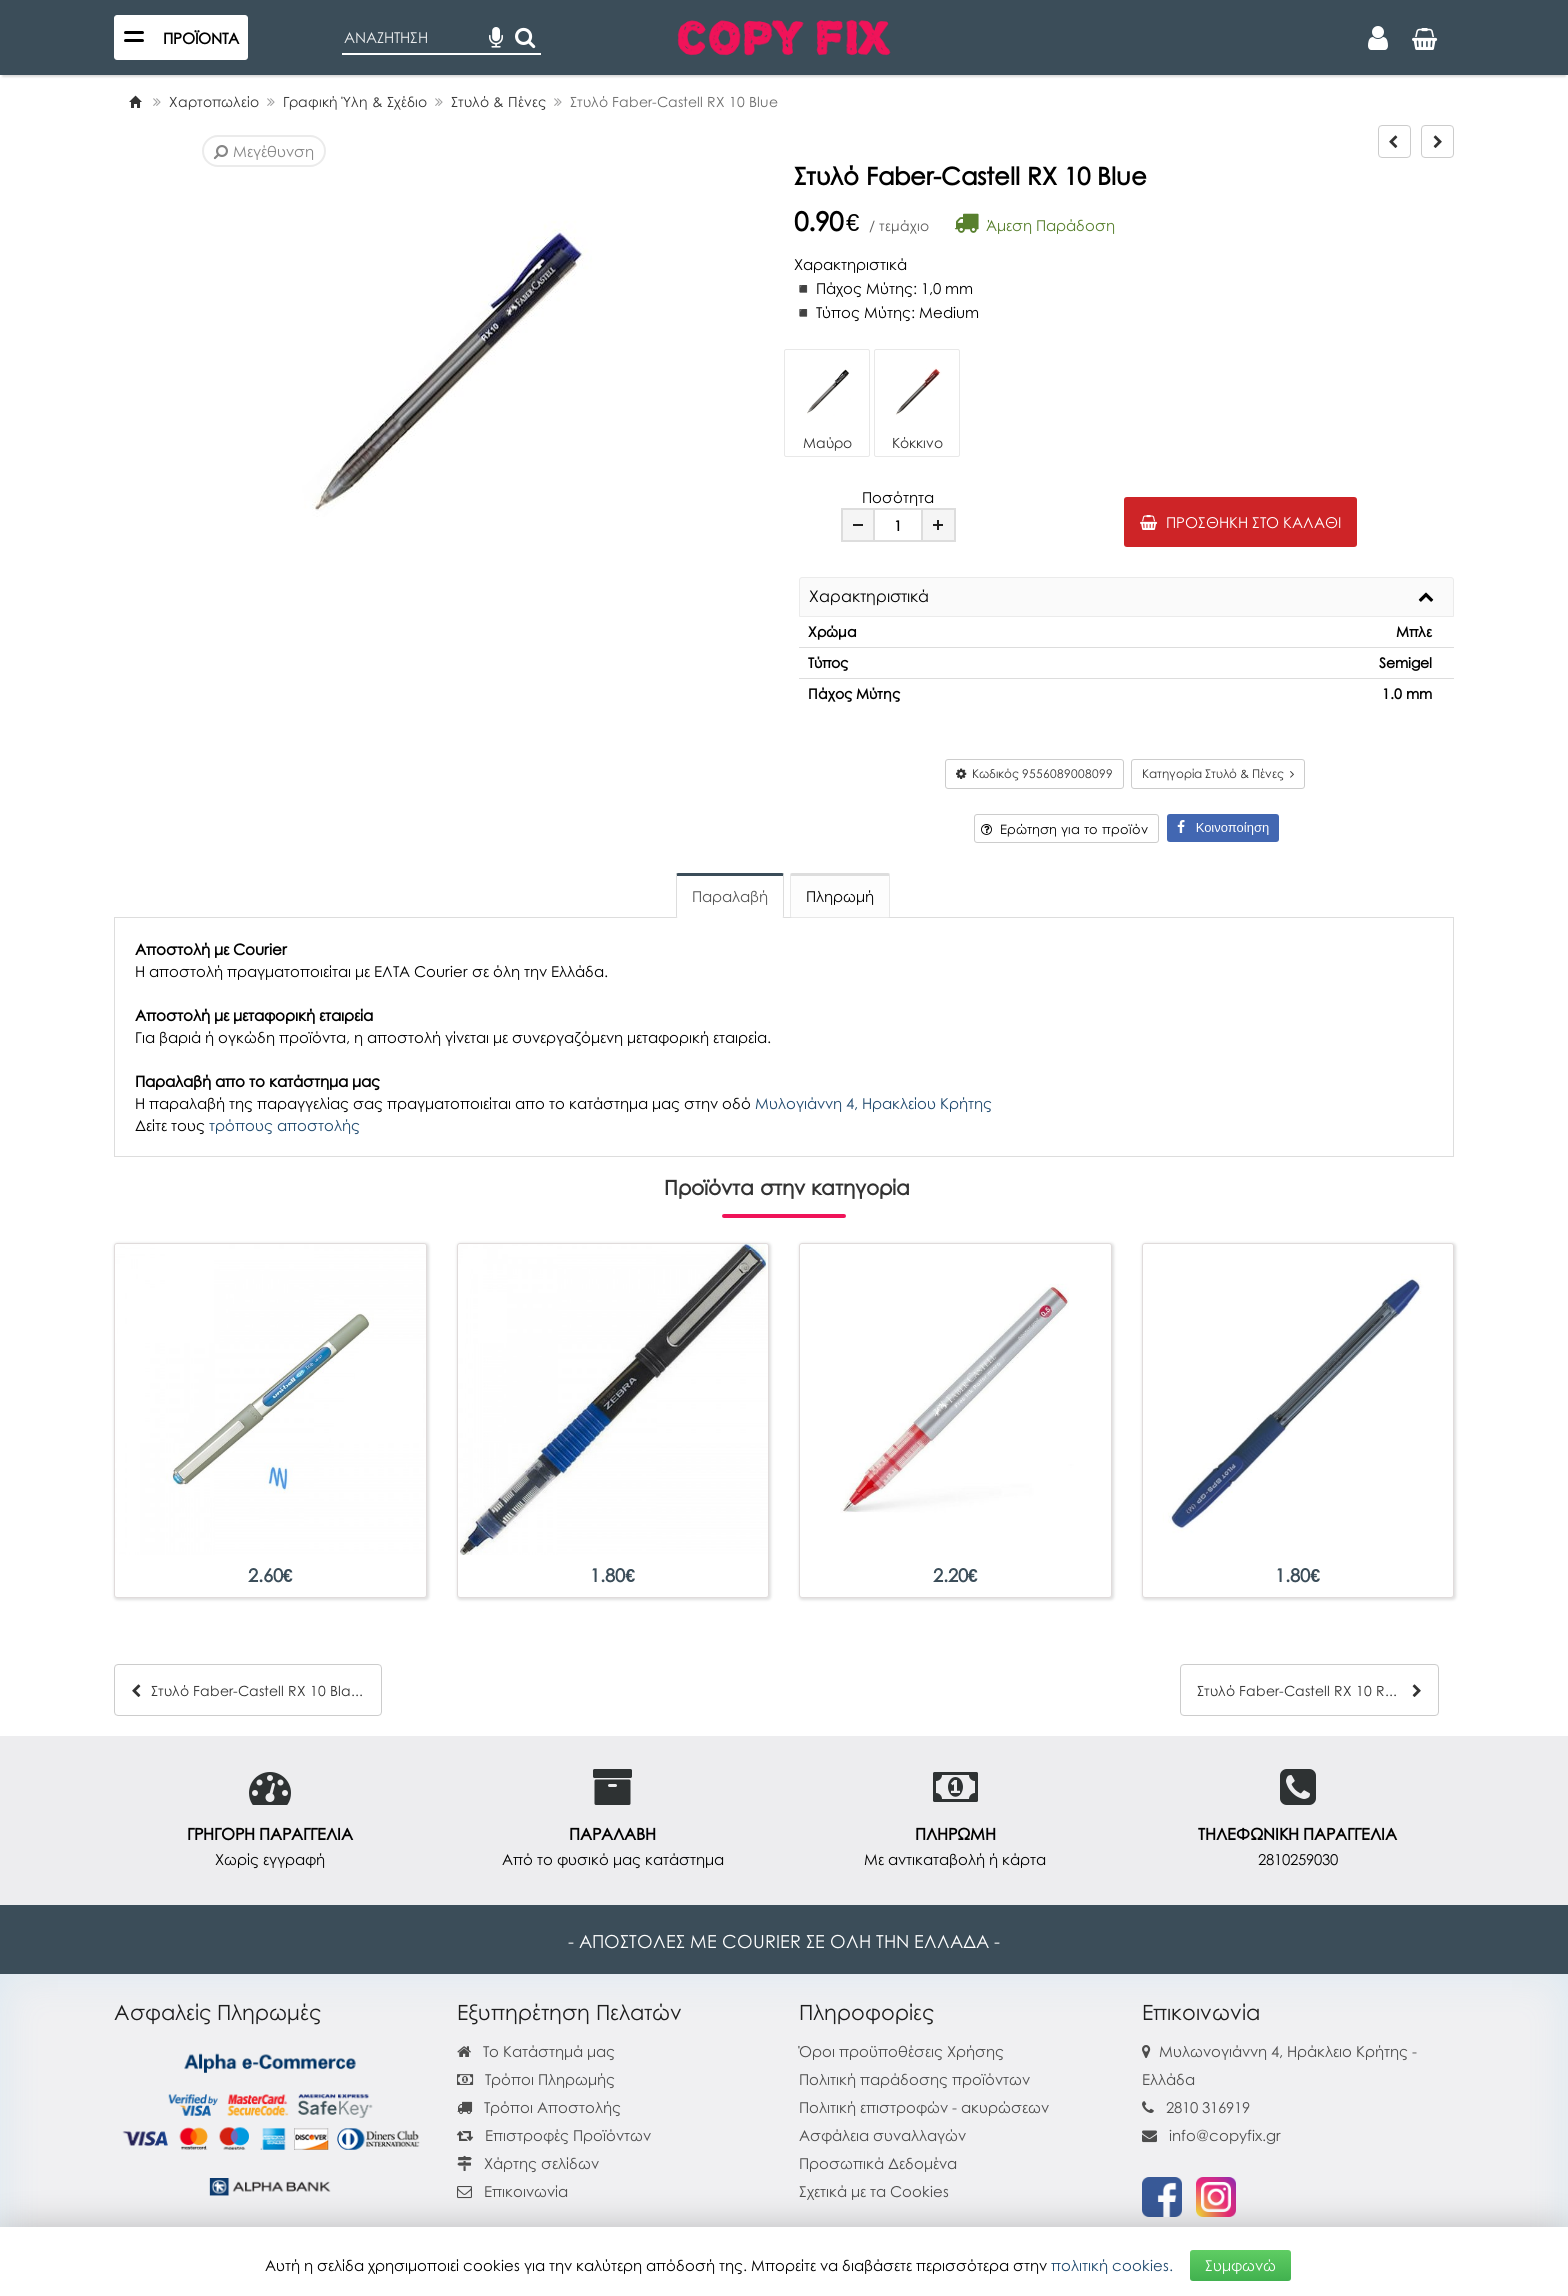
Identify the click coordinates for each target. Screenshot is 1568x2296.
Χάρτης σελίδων (528, 2163)
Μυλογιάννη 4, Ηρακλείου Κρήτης (873, 1103)
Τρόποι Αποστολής (539, 2107)
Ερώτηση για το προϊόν (1064, 829)
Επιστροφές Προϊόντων (554, 2135)
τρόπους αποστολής (284, 1125)
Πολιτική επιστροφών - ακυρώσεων (924, 2107)
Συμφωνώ (1240, 2263)
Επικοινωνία (526, 2191)
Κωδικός (1034, 773)
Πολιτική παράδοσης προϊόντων (914, 2079)
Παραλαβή (730, 896)
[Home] (135, 101)
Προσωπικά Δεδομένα (878, 2163)
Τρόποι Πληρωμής (536, 2079)
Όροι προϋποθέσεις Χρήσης (901, 2051)
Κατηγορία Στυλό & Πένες (1218, 773)
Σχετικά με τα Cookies (874, 2191)
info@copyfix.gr (1211, 2135)
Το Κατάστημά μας (536, 2051)
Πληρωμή (840, 896)
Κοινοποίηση (1223, 827)
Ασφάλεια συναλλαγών (882, 2135)
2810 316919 (1208, 2107)
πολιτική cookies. (1110, 2263)
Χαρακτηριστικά (869, 597)
